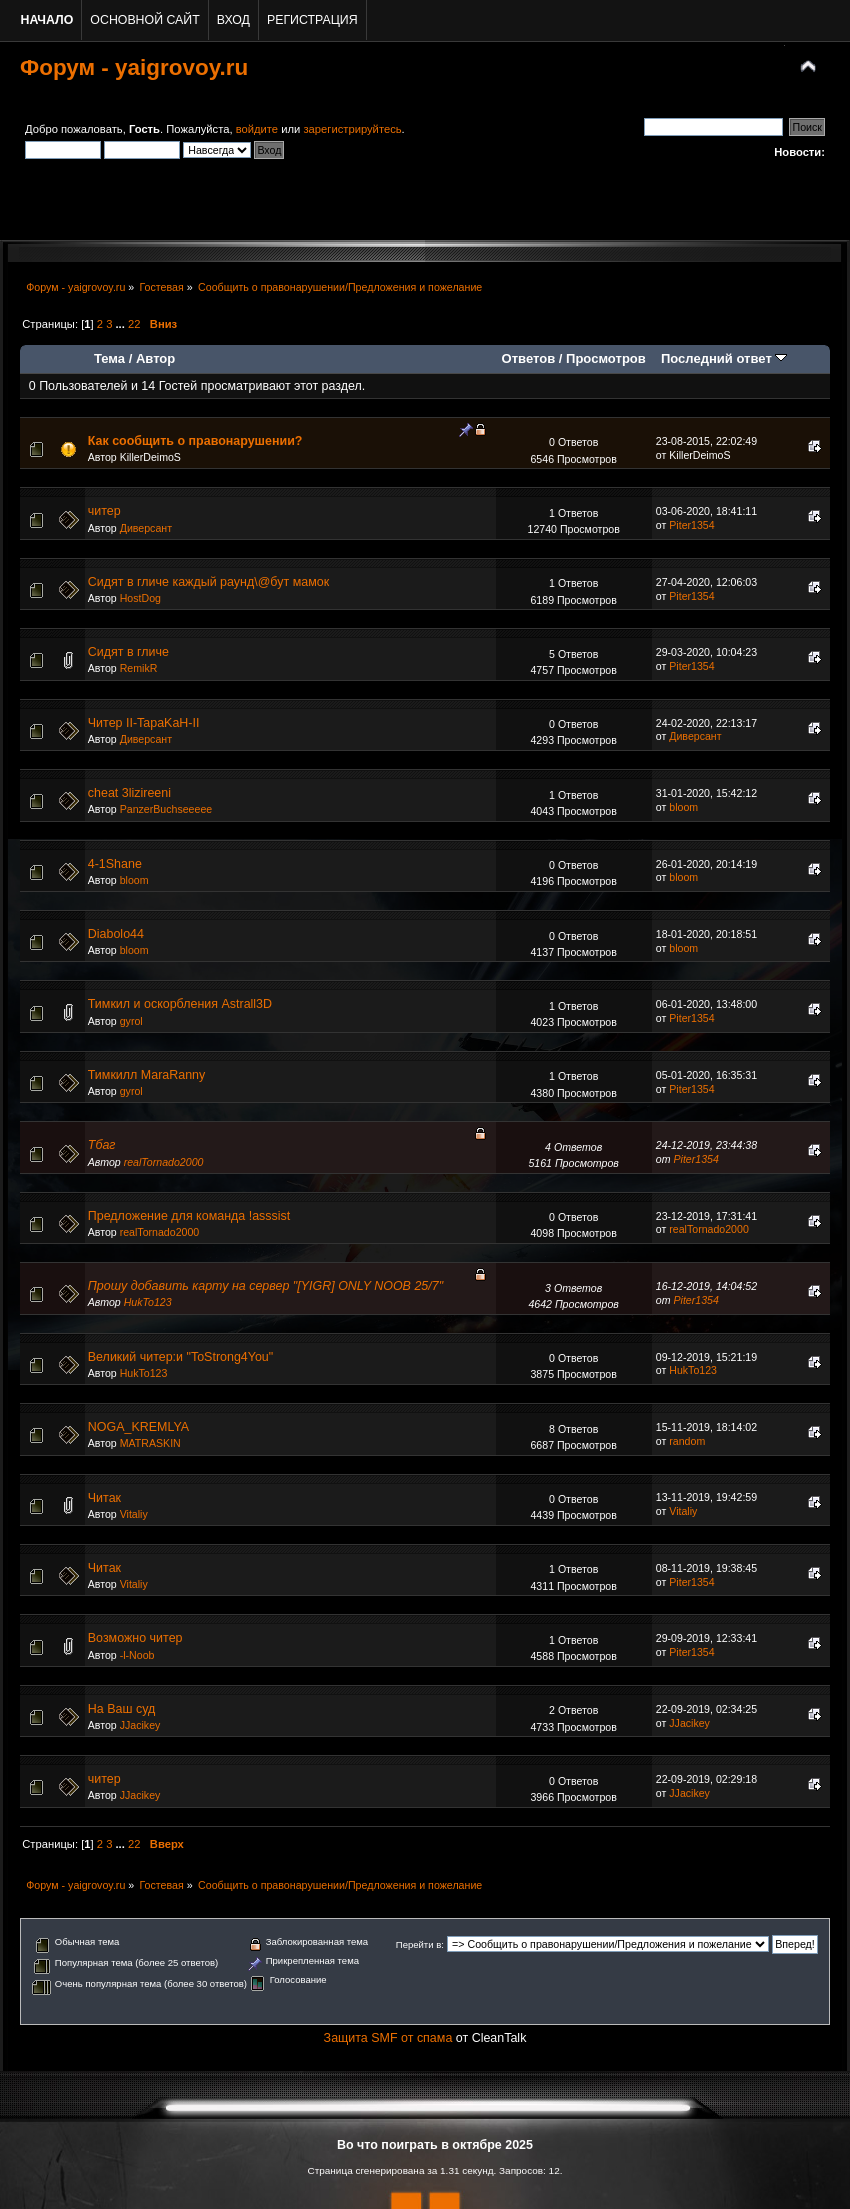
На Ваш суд (121, 1709)
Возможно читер (135, 1638)
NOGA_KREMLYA (138, 1427)
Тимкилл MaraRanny (147, 1075)
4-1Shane (115, 864)
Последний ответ (724, 358)
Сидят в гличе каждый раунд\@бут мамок (208, 582)
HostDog (140, 598)
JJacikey (140, 1725)
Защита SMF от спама (388, 2038)
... (122, 324)
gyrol (131, 1021)
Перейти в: (420, 1944)
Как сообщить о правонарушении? (195, 441)
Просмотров (606, 358)
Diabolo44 (116, 934)
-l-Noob (137, 1655)
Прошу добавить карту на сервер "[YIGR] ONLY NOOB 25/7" (265, 1286)
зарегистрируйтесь (352, 129)
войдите (257, 129)
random (687, 1441)
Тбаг (102, 1145)
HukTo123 (148, 1302)
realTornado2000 (164, 1162)
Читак (104, 1498)
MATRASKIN (150, 1443)
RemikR (139, 668)
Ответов (529, 358)
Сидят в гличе (128, 652)
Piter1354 (691, 525)
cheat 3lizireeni (129, 793)
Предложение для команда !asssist (189, 1216)
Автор (155, 358)
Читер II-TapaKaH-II (144, 723)
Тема (109, 358)
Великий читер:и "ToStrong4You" (180, 1357)
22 (134, 324)
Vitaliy (134, 1514)
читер (104, 511)
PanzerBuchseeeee (166, 809)
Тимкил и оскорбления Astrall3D (180, 1004)
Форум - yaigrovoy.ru (134, 67)
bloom (683, 807)
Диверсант (146, 528)
